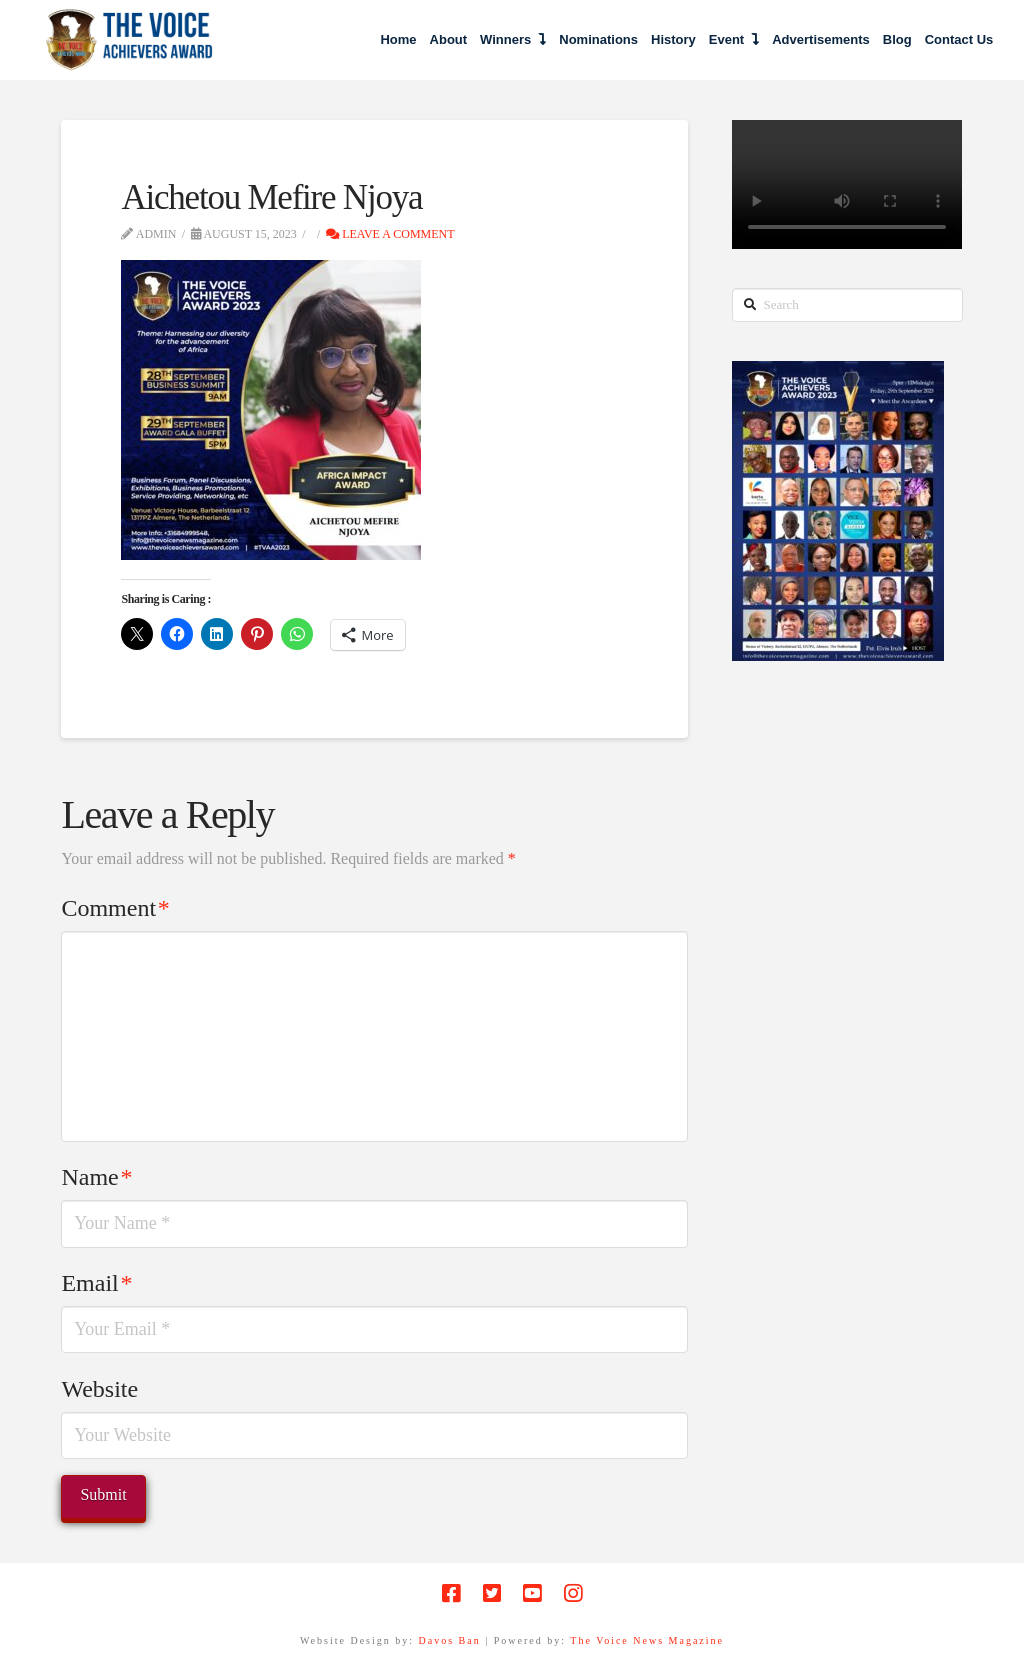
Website (99, 1389)
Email (96, 1283)
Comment (115, 908)
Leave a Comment (390, 234)
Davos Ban (450, 1640)
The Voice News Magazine (647, 1640)
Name (96, 1177)
